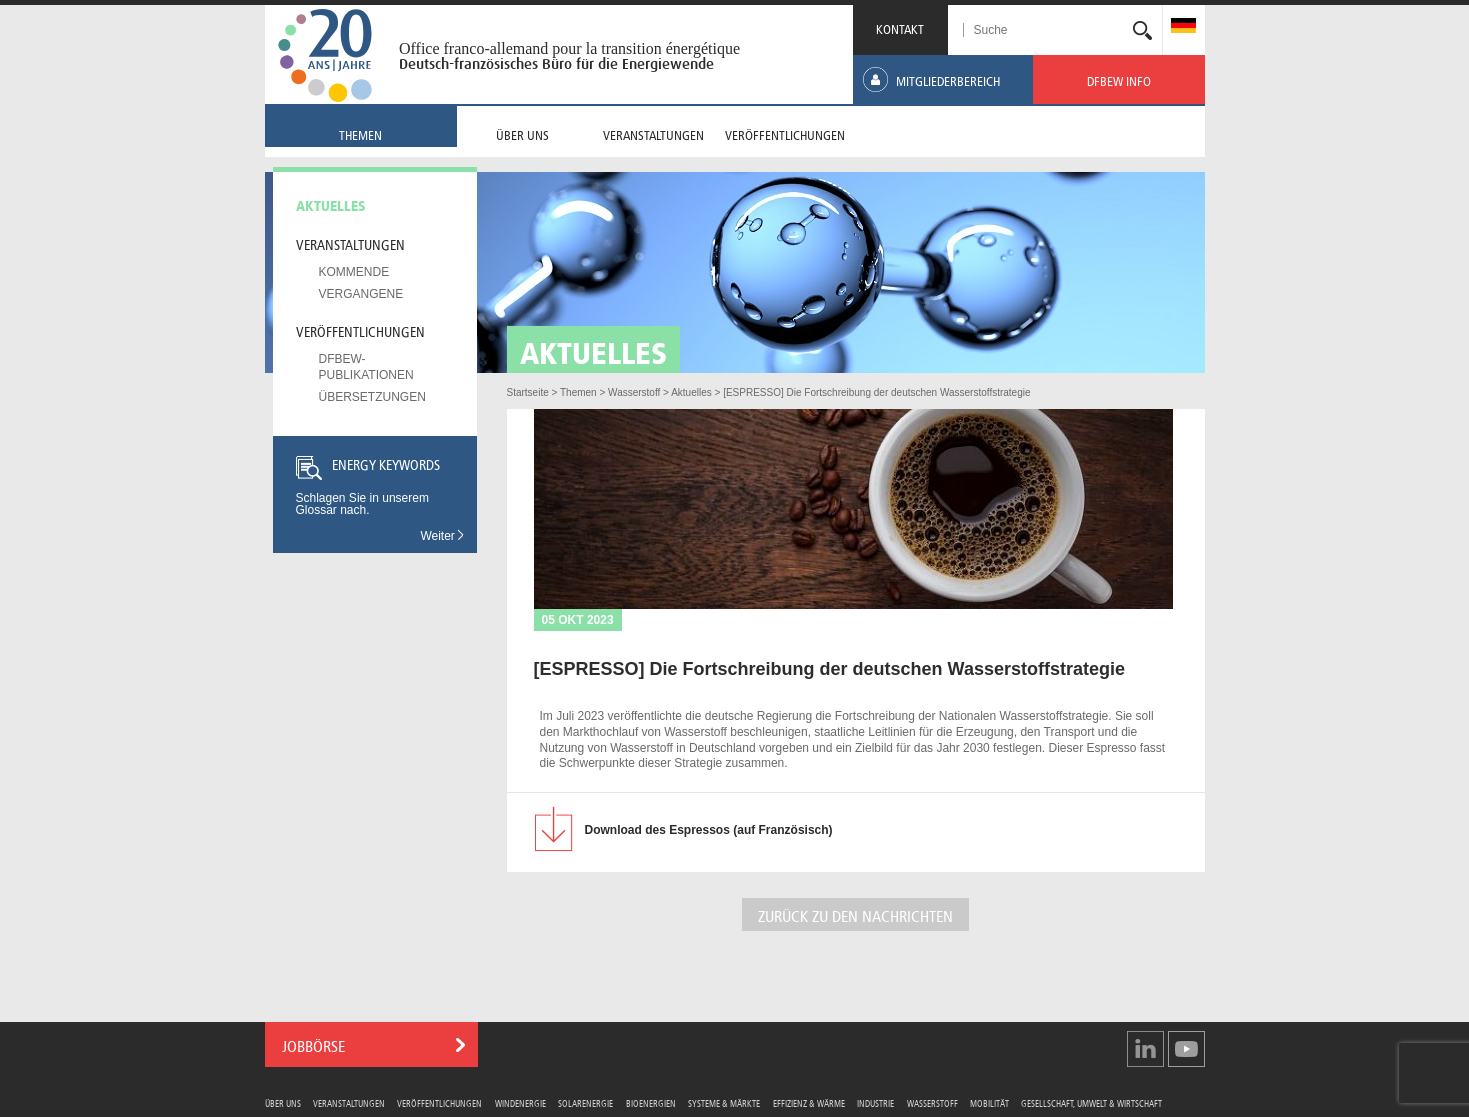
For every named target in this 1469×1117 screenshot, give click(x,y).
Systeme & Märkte (724, 1102)
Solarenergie (585, 1102)
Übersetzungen (372, 397)
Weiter (443, 536)
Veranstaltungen (350, 243)
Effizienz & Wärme (809, 1102)
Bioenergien (651, 1102)
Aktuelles (331, 204)
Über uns (283, 1102)
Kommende (354, 272)
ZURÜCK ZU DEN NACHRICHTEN (855, 914)
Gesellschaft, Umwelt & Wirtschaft (1091, 1102)
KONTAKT (900, 27)
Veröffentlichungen (360, 330)
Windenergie (520, 1102)
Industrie (875, 1102)
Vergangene (361, 294)
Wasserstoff (932, 1102)
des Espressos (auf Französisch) (709, 830)
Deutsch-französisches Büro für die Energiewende (556, 64)
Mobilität (989, 1102)
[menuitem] (1183, 27)
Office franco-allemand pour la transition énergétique (569, 48)
